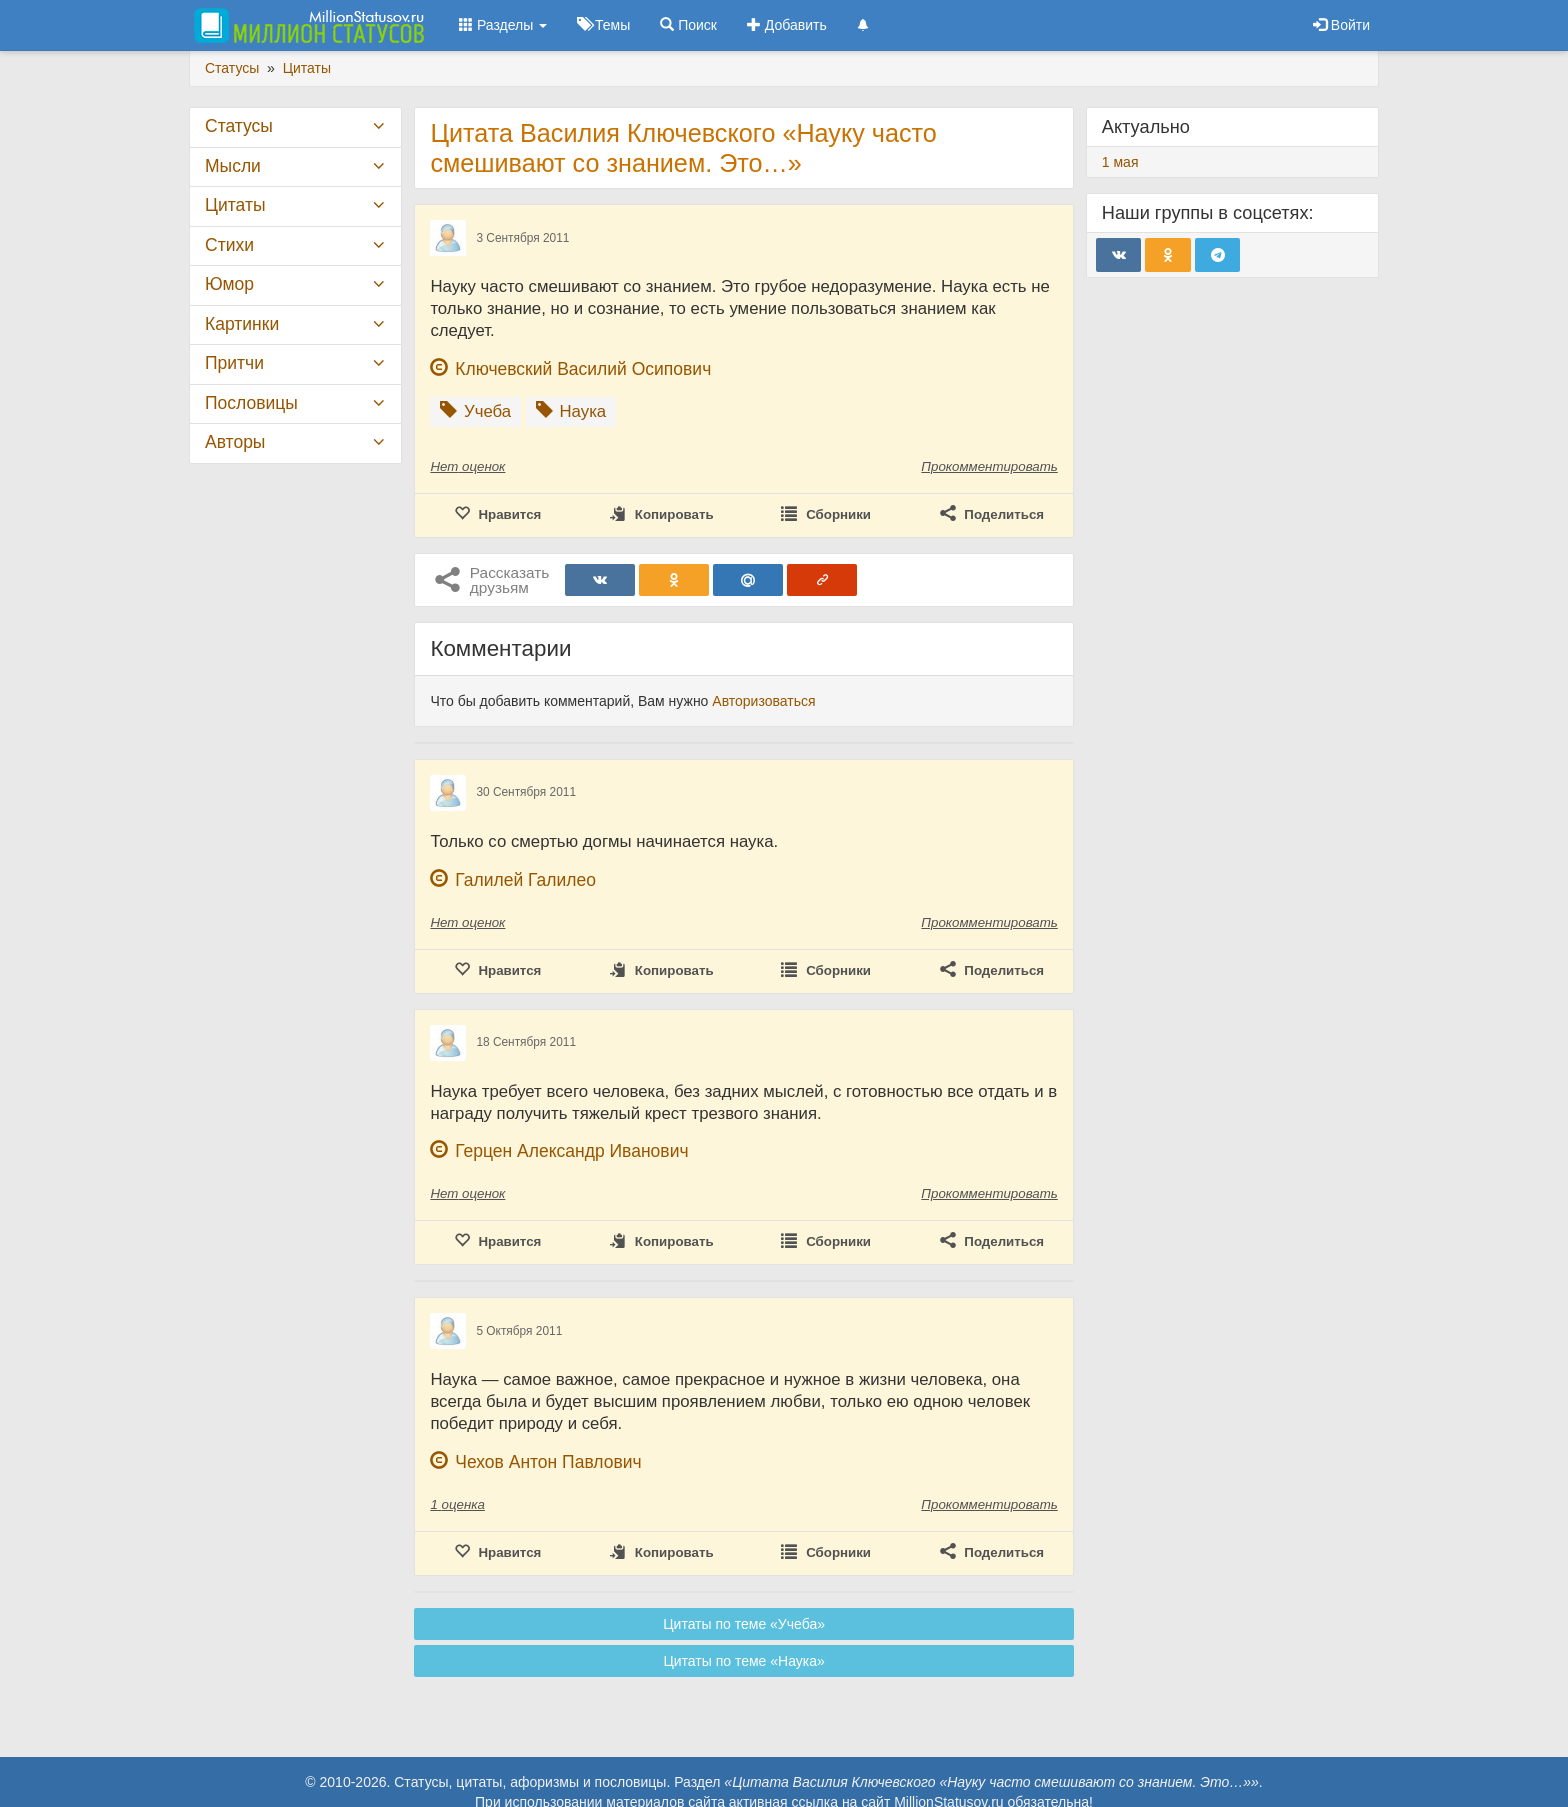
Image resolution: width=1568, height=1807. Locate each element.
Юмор (229, 284)
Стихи (229, 245)
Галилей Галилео (525, 880)
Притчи (234, 363)
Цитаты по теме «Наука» (743, 1661)
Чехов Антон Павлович (548, 1462)
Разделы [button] (503, 25)
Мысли (233, 166)
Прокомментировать (989, 466)
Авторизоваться (763, 701)
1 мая (1120, 162)
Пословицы (251, 403)
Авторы (235, 442)
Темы (603, 25)
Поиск (688, 25)
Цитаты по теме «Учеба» (744, 1624)
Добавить (787, 25)
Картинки (242, 324)
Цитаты (235, 205)
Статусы (239, 126)
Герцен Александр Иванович (571, 1151)
